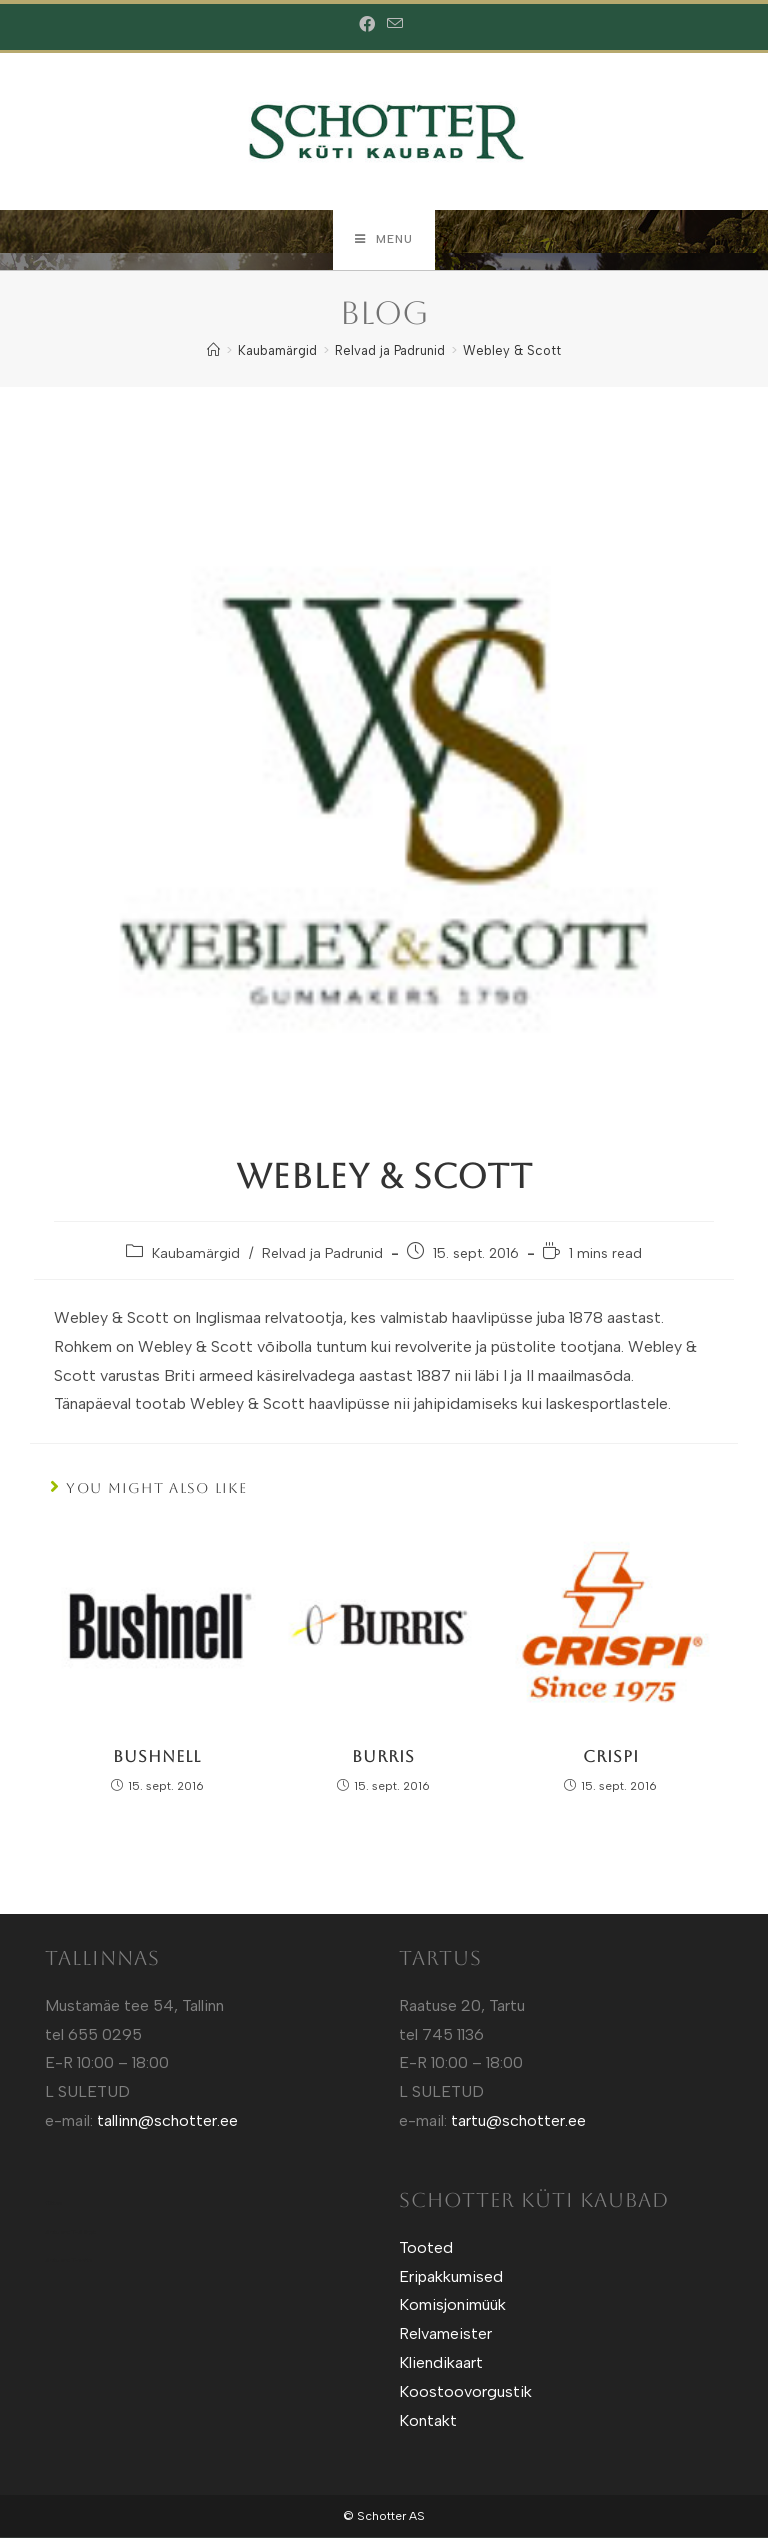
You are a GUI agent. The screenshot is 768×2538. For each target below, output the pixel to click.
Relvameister (445, 2334)
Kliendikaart (441, 2363)
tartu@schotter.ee (518, 2121)
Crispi (611, 1756)
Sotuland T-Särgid (70, 2232)
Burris (383, 1756)
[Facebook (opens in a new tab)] (370, 25)
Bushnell (157, 1756)
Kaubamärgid (196, 1254)
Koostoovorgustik (465, 2392)
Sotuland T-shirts (68, 2261)
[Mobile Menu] (384, 240)
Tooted (426, 2248)
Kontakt (428, 2420)
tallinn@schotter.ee (167, 2121)
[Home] (213, 351)
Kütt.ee (53, 2204)
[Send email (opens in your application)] (395, 24)
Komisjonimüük (452, 2305)
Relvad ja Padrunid (322, 1254)
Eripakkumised (451, 2276)
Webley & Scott (512, 351)
